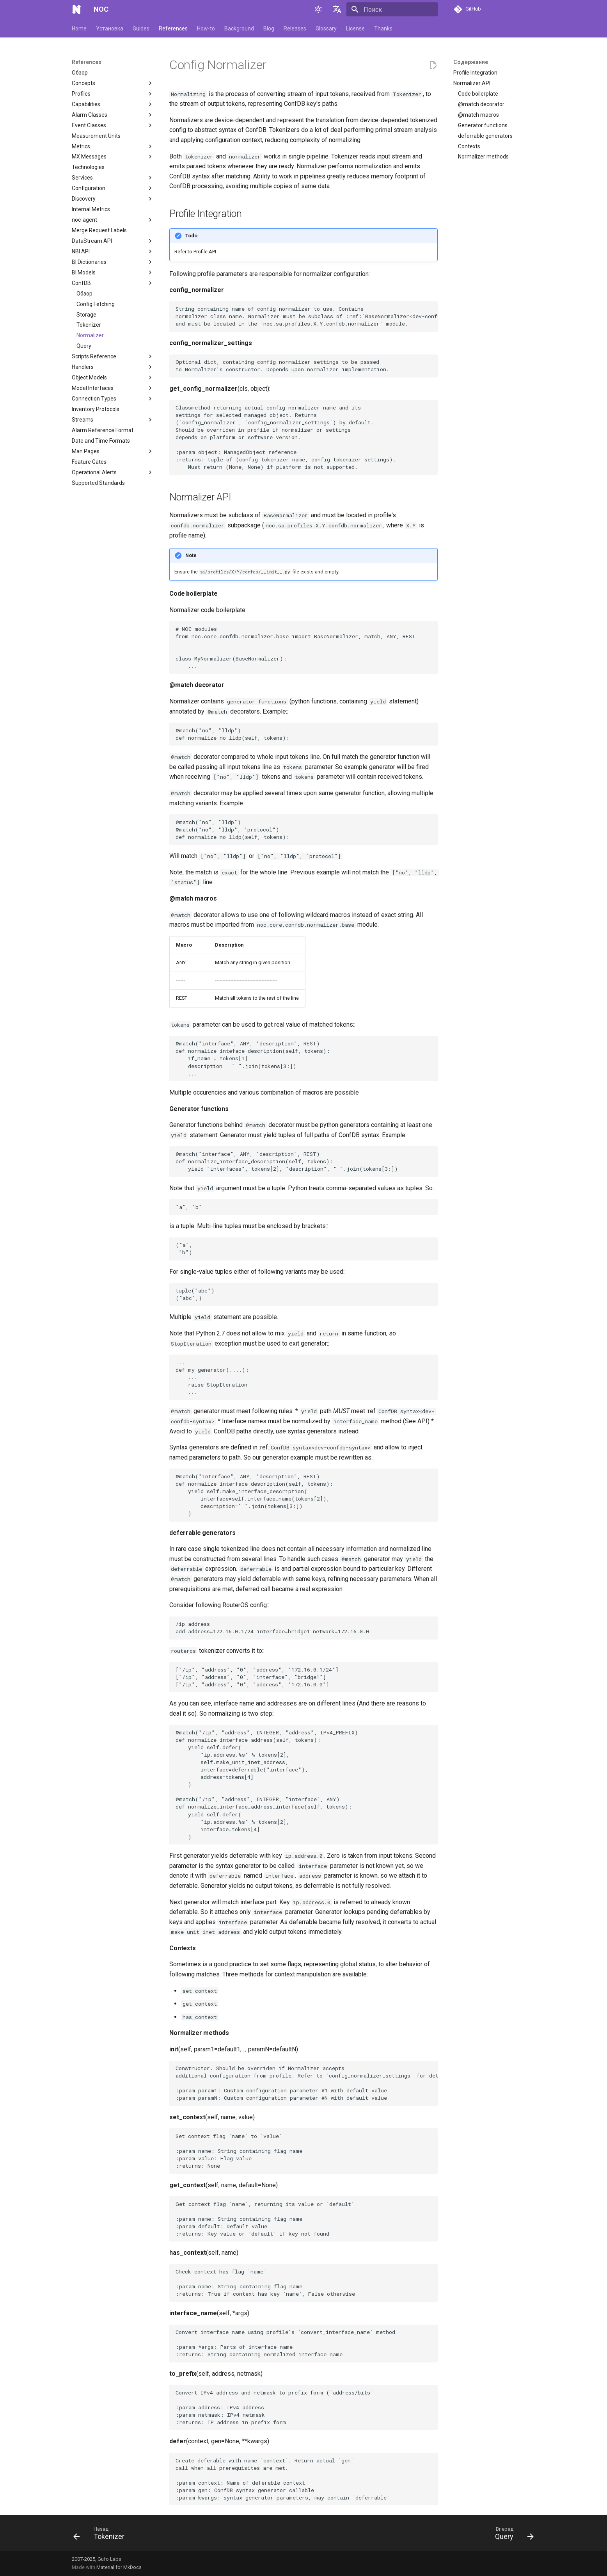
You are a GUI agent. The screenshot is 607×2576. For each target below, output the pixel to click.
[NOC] (76, 9)
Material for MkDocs (119, 2567)
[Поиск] (392, 9)
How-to (206, 28)
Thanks (383, 28)
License (355, 28)
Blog (268, 28)
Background (239, 28)
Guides (141, 28)
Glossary (326, 28)
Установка (109, 28)
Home (79, 28)
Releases (295, 28)
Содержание (470, 62)
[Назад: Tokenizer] (101, 2535)
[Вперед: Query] (512, 2535)
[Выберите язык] (337, 9)
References (173, 28)
